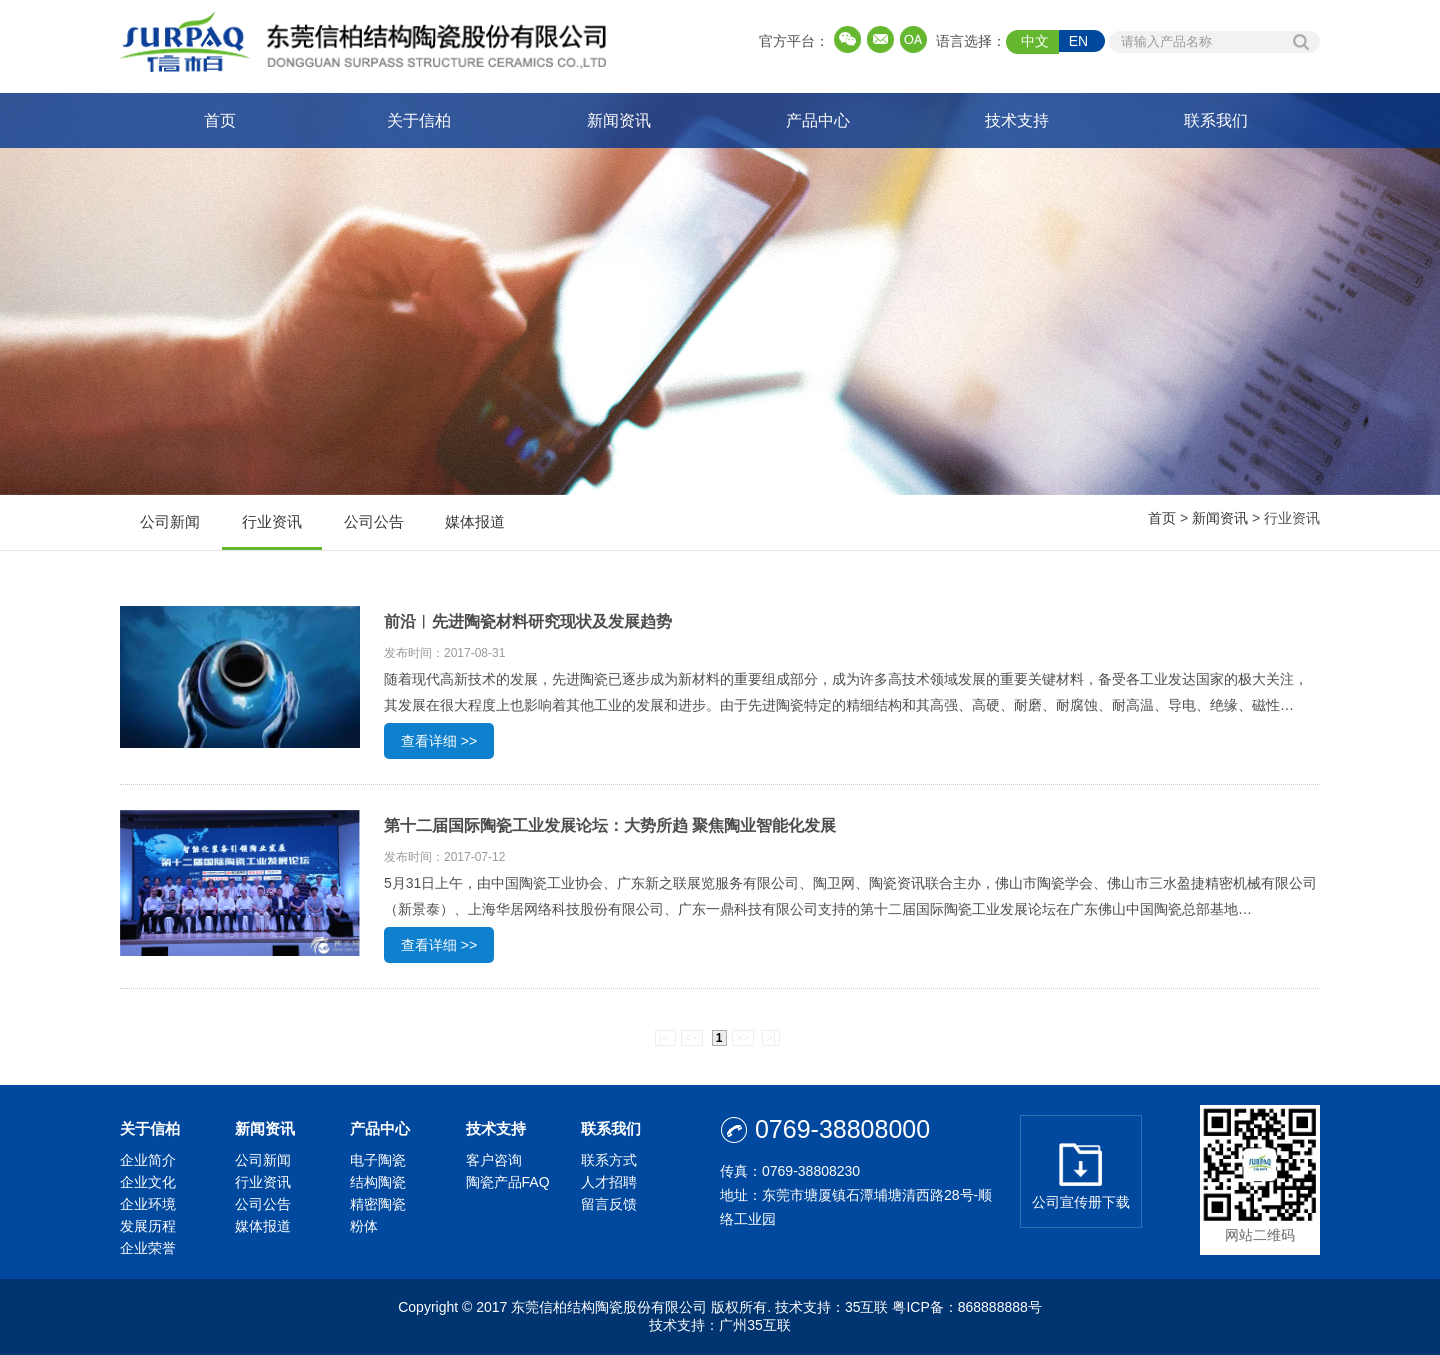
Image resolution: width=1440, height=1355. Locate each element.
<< (692, 1038)
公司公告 (374, 531)
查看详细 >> (439, 741)
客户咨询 (494, 1160)
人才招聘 (609, 1182)
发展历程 (148, 1226)
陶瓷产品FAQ (508, 1182)
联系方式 (609, 1160)
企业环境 (148, 1204)
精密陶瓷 (378, 1204)
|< (665, 1038)
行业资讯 (272, 531)
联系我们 (1216, 120)
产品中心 (818, 120)
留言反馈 (609, 1204)
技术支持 (1017, 120)
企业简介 (148, 1160)
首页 (220, 120)
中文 (1035, 41)
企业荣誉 (148, 1248)
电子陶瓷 (378, 1160)
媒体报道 (475, 531)
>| (771, 1038)
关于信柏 (419, 120)
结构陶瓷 (378, 1182)
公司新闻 (170, 531)
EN (1078, 41)
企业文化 (148, 1182)
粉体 (364, 1226)
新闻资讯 (619, 120)
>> (743, 1038)
